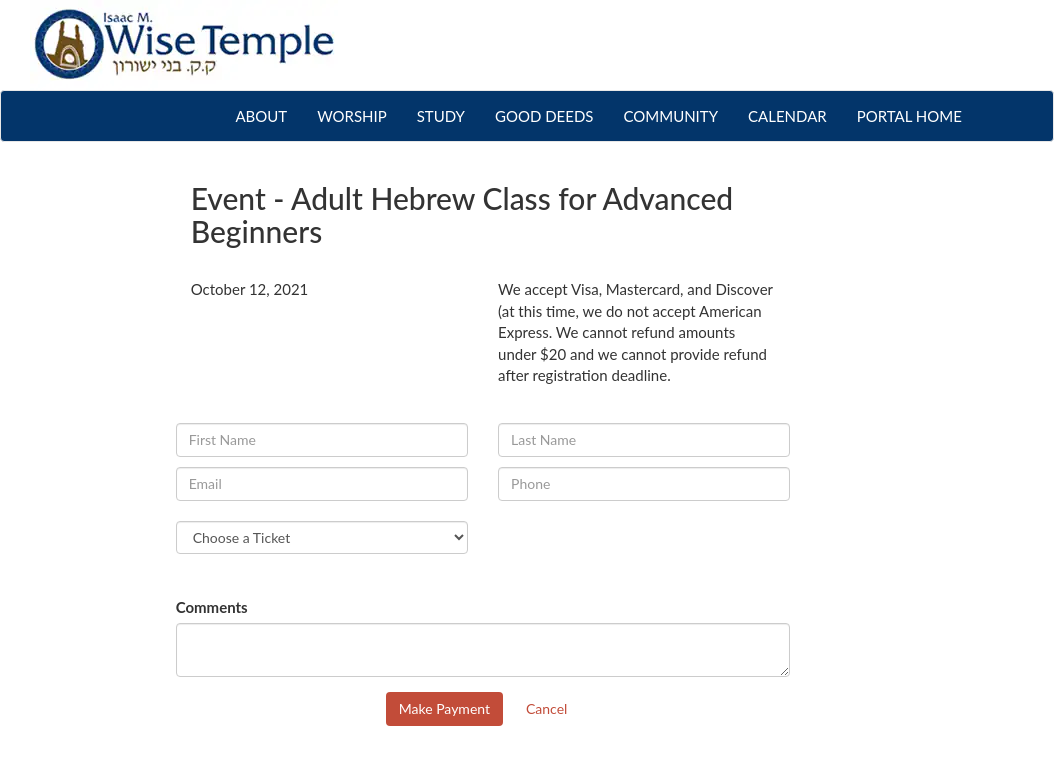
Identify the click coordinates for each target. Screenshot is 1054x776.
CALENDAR (787, 116)
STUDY (441, 116)
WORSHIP (352, 116)
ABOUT (268, 115)
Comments (212, 607)
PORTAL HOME (909, 116)
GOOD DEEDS (544, 116)
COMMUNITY (670, 116)
